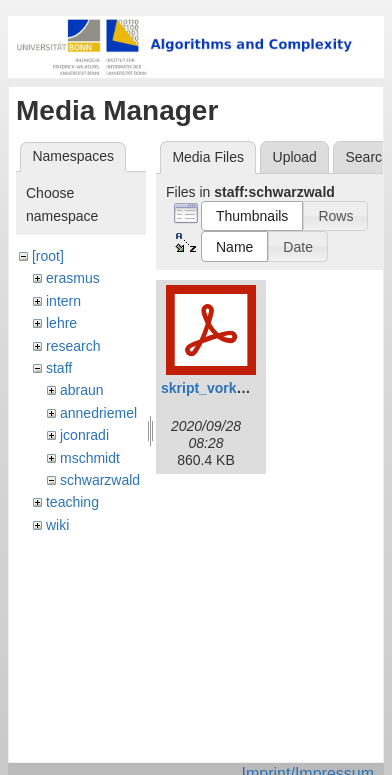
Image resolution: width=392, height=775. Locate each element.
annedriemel (98, 413)
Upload (295, 157)
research (73, 346)
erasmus (73, 278)
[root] (48, 256)
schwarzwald (100, 480)
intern (63, 301)
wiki (57, 525)
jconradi (84, 435)
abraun (82, 390)
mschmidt (90, 458)
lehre (61, 323)
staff (59, 368)
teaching (72, 502)
